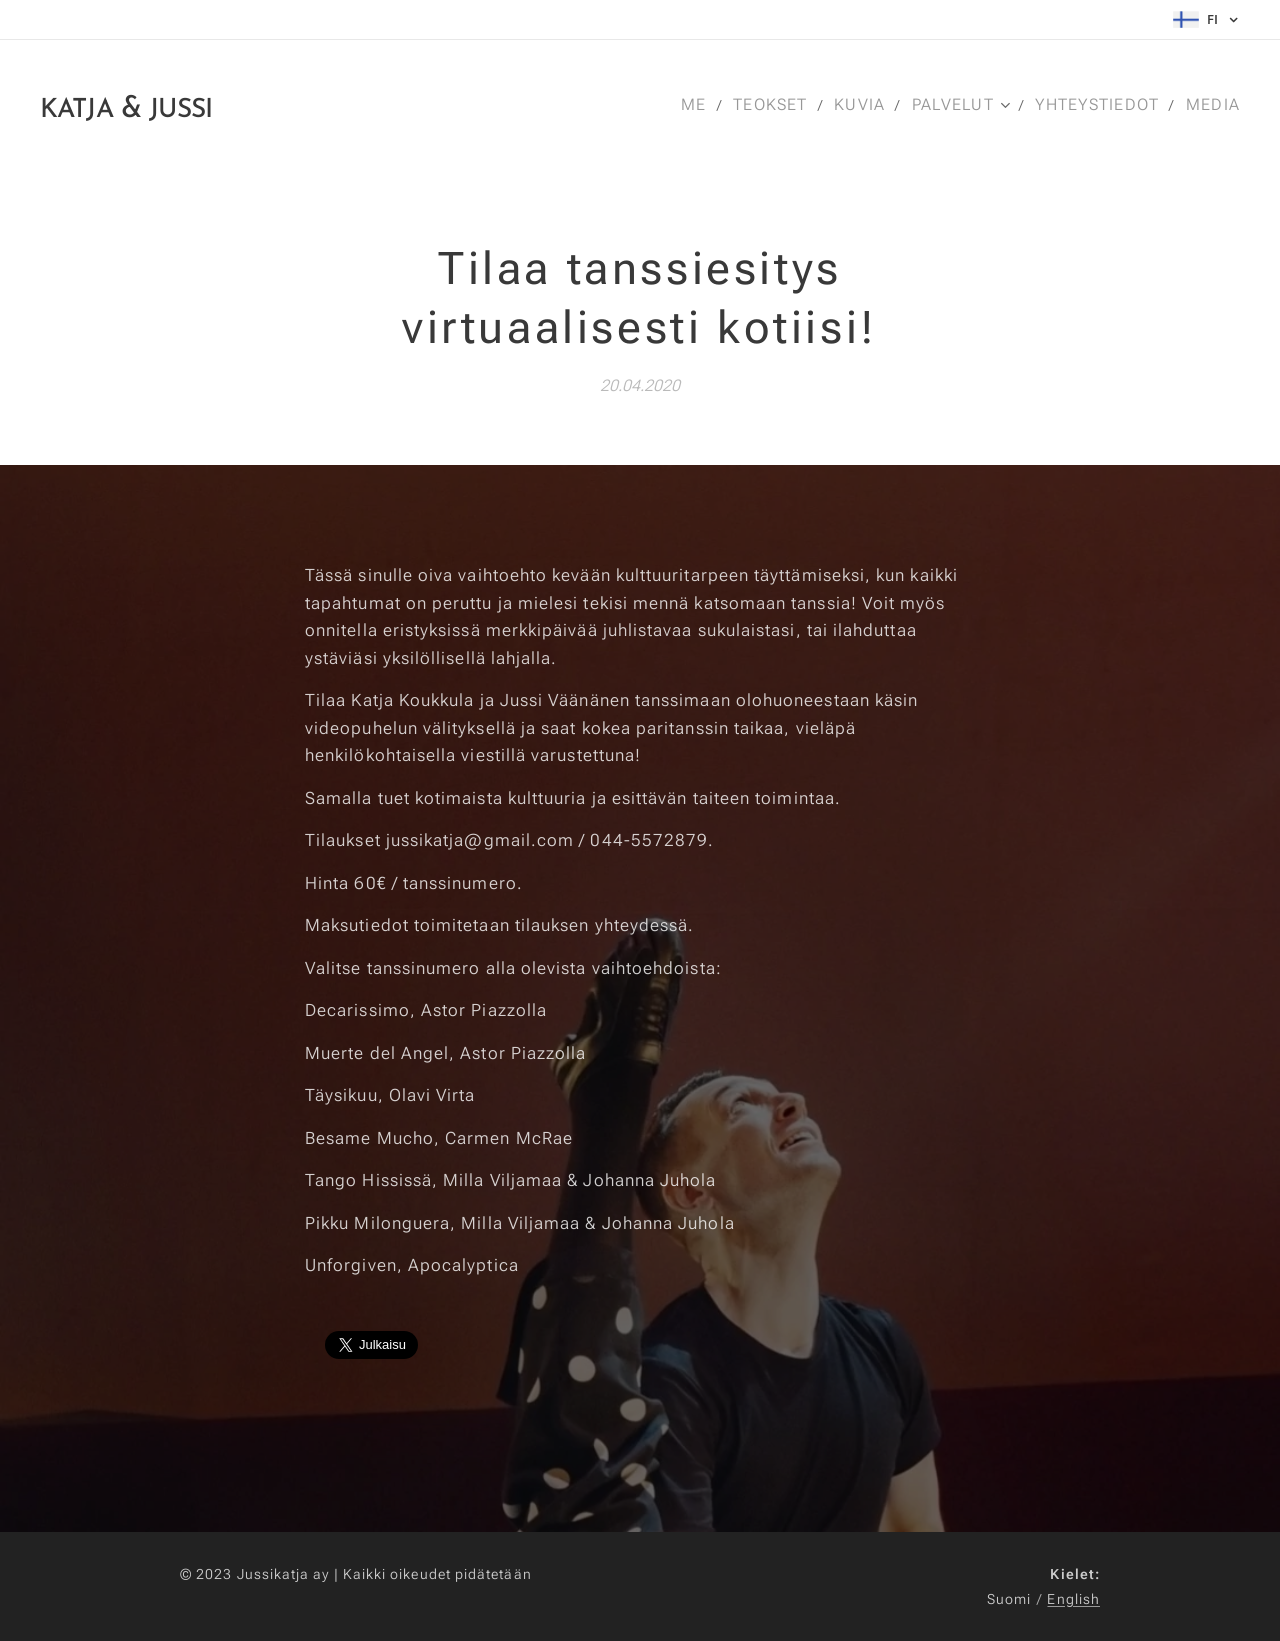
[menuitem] (695, 105)
